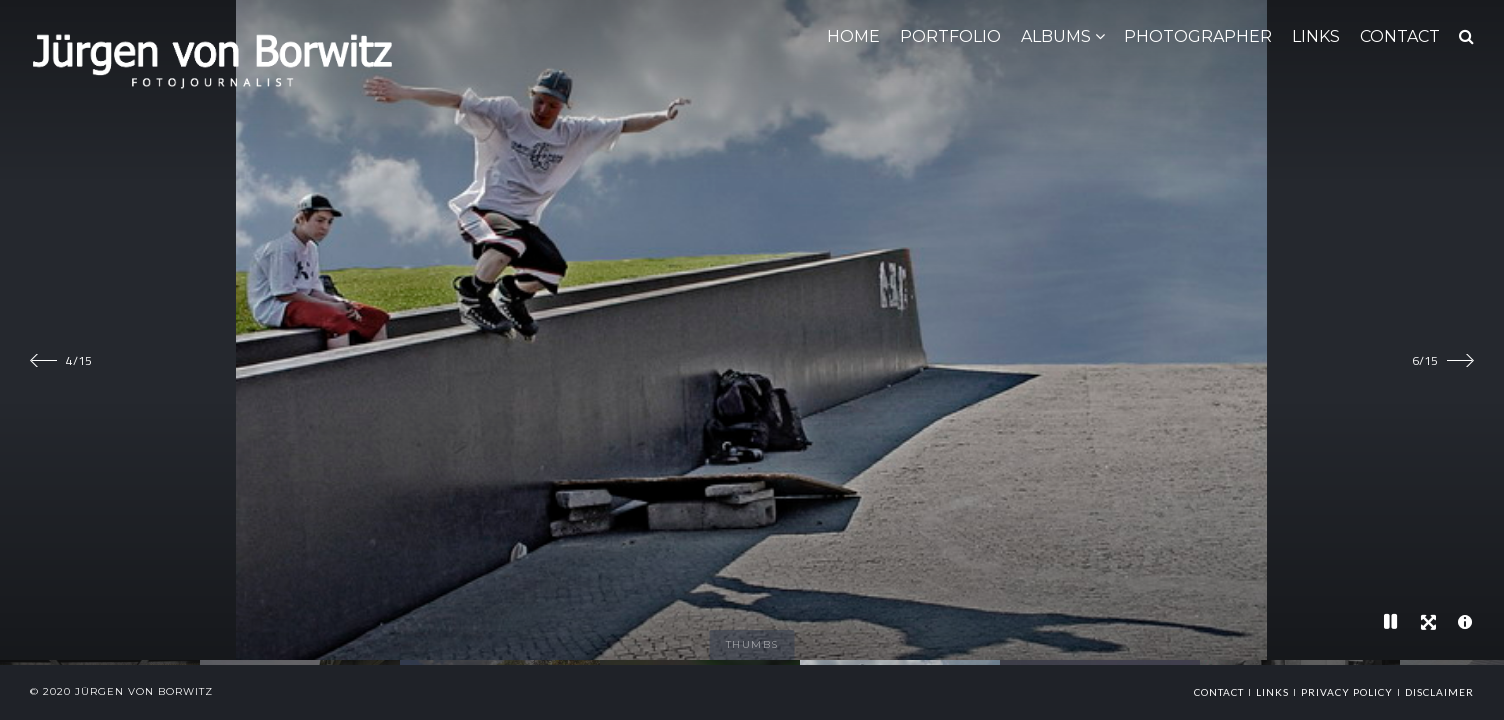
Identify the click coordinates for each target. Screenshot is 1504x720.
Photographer (1198, 36)
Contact (1219, 692)
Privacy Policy (1347, 692)
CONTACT (1400, 36)
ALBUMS (1056, 36)
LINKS (1316, 36)
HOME (853, 36)
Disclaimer (1439, 692)
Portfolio (950, 36)
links (1272, 692)
